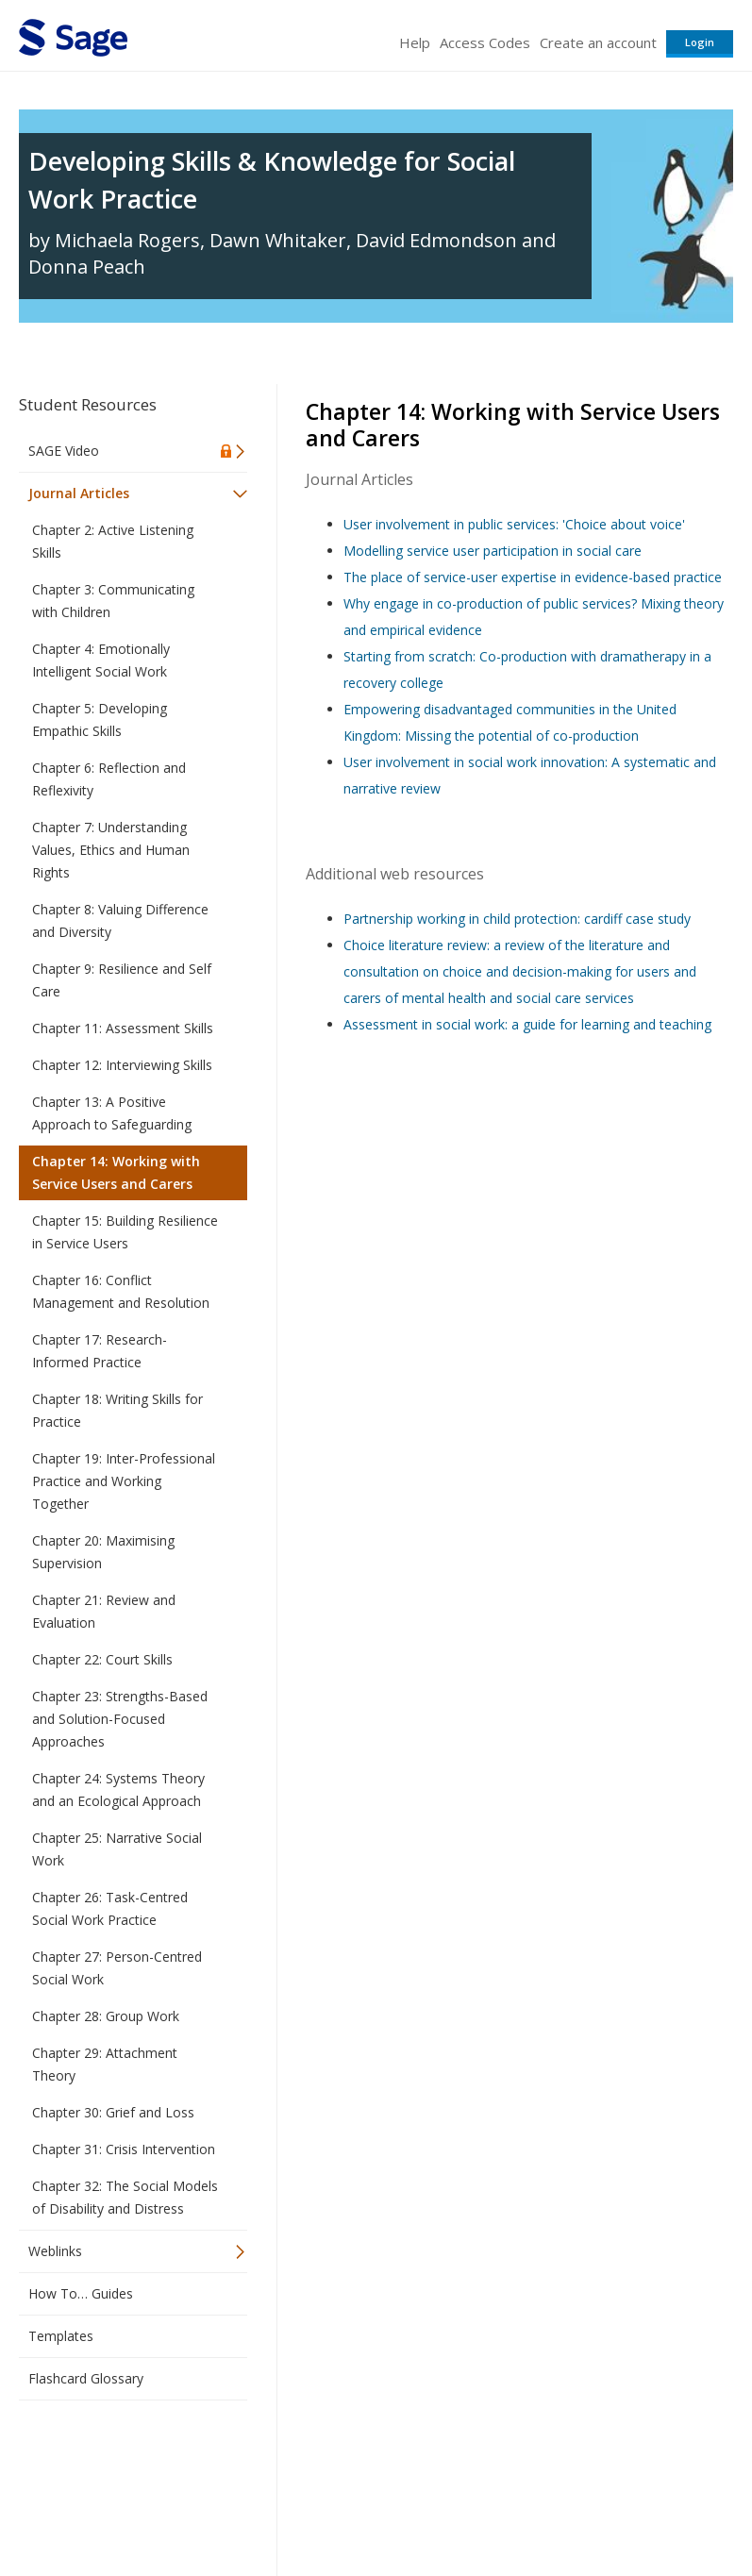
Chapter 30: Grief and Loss (113, 2112)
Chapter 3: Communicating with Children (113, 600)
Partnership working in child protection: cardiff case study (517, 919)
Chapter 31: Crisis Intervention (123, 2149)
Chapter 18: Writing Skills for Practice (117, 1410)
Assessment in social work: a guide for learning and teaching (527, 1024)
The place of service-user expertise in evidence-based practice (532, 577)
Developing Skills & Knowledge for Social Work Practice (271, 179)
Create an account (598, 42)
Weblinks (55, 2251)
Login (699, 42)
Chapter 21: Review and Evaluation (103, 1611)
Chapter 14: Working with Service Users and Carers (116, 1172)
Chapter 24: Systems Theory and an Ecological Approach (118, 1789)
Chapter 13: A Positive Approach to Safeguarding (112, 1113)
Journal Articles (78, 493)
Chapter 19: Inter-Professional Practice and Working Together (123, 1481)
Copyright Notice (503, 2506)
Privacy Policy (608, 2506)
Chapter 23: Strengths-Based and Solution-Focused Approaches (120, 1718)
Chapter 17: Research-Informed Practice (99, 1350)
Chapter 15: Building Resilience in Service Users (125, 1232)
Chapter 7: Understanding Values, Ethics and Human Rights (111, 849)
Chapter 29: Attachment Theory (104, 2064)
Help (414, 42)
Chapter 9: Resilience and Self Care (121, 980)
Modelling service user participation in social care (492, 551)
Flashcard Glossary (85, 2378)
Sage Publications (126, 2460)
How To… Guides (80, 2293)
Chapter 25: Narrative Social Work (117, 1849)
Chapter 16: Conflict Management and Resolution (120, 1291)
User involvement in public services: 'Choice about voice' (514, 524)
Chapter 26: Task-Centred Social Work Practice (110, 1908)
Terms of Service (388, 2506)
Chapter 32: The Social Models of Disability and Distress (125, 2197)
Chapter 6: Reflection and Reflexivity (109, 779)
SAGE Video (63, 451)
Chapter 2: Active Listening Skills (112, 541)
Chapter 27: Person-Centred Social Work (117, 1968)
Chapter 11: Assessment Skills (122, 1028)
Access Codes (485, 42)
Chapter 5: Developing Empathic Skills (99, 719)
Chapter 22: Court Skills (102, 1659)
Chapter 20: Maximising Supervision (103, 1551)
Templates (60, 2336)
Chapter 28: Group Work (105, 2016)
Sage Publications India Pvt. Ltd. (292, 2460)
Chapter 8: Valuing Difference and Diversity (120, 920)
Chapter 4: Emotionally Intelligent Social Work (101, 660)
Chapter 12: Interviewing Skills (122, 1065)
